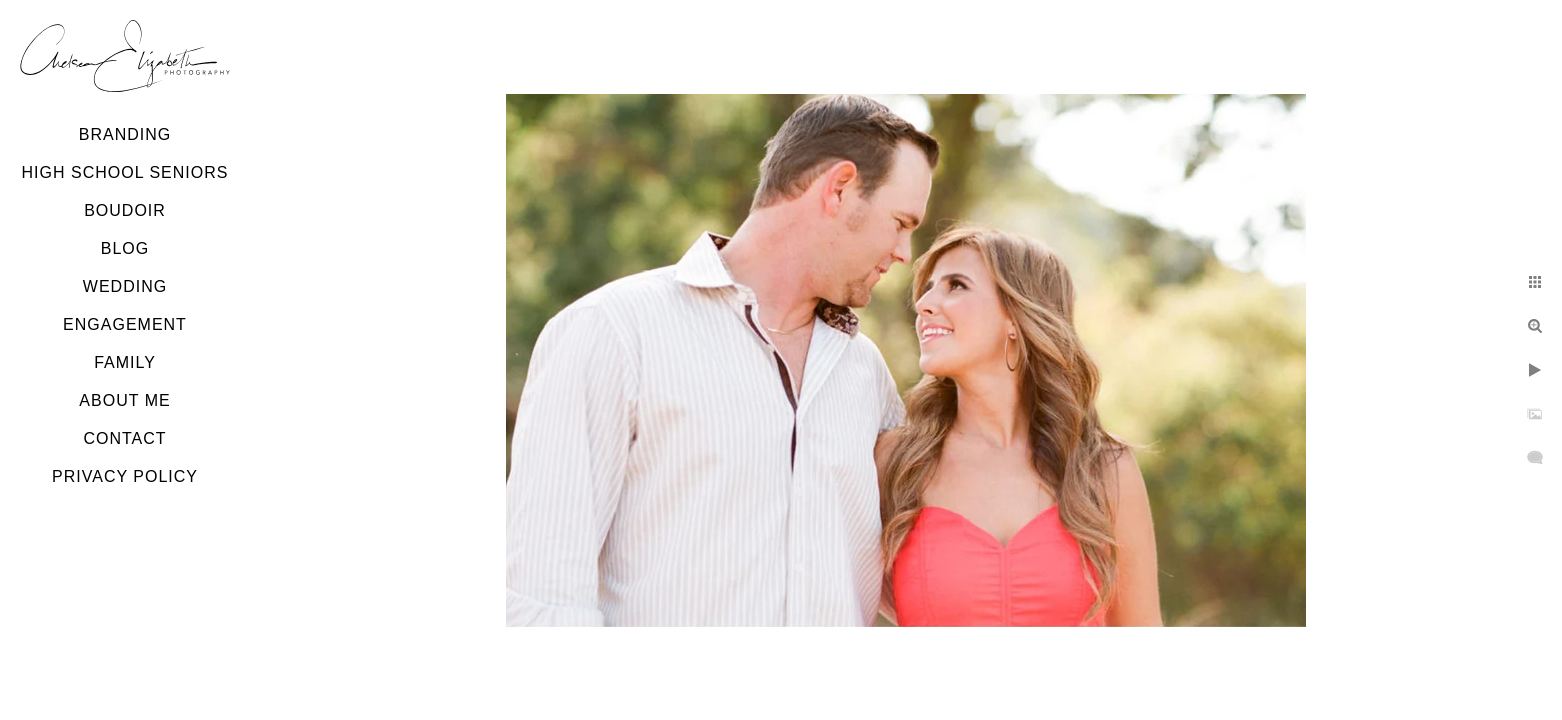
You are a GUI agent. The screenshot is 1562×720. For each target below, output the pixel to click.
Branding (125, 134)
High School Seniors (125, 172)
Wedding (125, 286)
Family (125, 362)
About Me (124, 400)
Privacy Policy (125, 476)
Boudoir (125, 210)
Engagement (125, 324)
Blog (125, 248)
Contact (124, 438)
